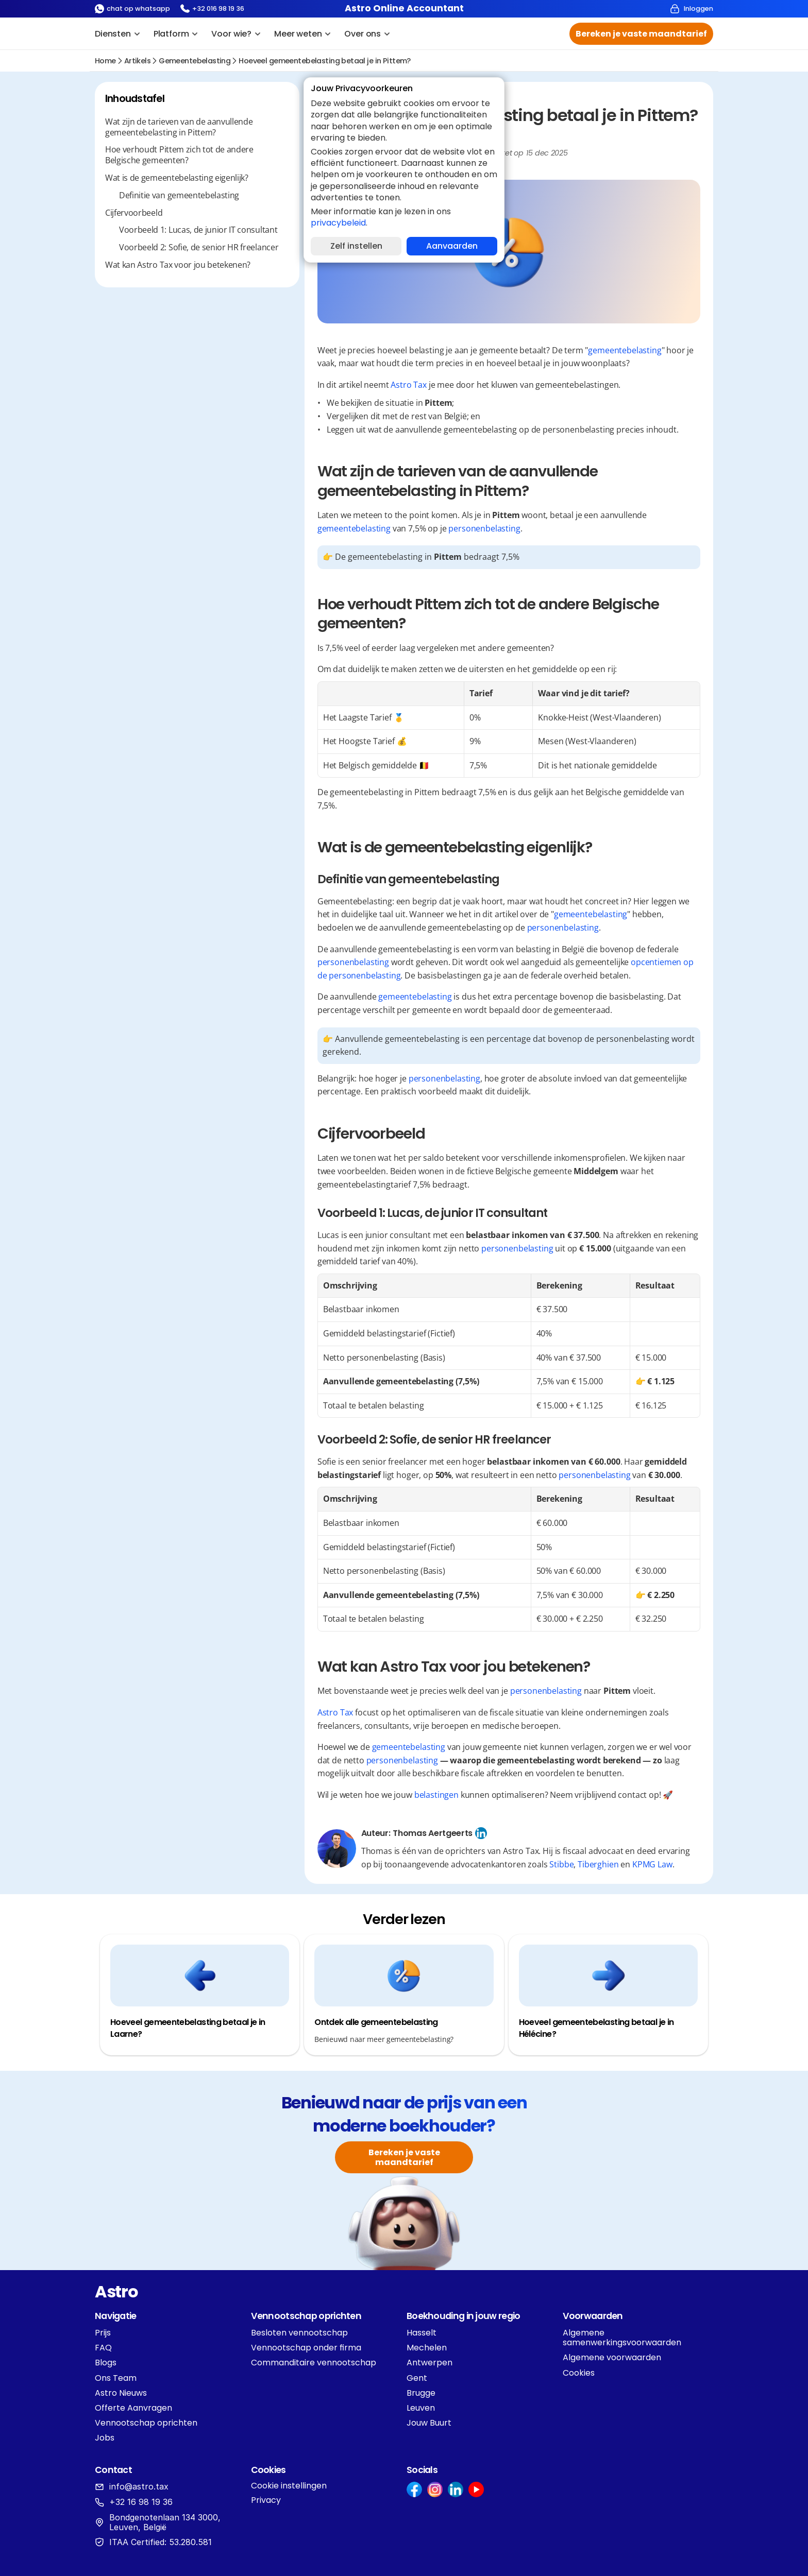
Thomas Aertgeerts (433, 1833)
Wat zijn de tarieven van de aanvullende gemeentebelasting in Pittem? (179, 127)
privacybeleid (338, 223)
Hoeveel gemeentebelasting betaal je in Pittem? (325, 61)
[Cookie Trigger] (289, 2486)
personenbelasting (484, 528)
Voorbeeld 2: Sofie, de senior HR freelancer (198, 247)
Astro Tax (409, 384)
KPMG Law (652, 1864)
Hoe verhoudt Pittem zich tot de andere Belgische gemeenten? (179, 155)
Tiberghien (598, 1864)
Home (105, 61)
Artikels (137, 61)
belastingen (436, 1794)
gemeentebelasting (194, 61)
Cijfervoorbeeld (133, 213)
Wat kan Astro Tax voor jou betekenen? (177, 265)
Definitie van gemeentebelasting (179, 195)
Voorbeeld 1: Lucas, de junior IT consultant (198, 230)
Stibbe (561, 1864)
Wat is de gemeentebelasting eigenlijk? (176, 178)
